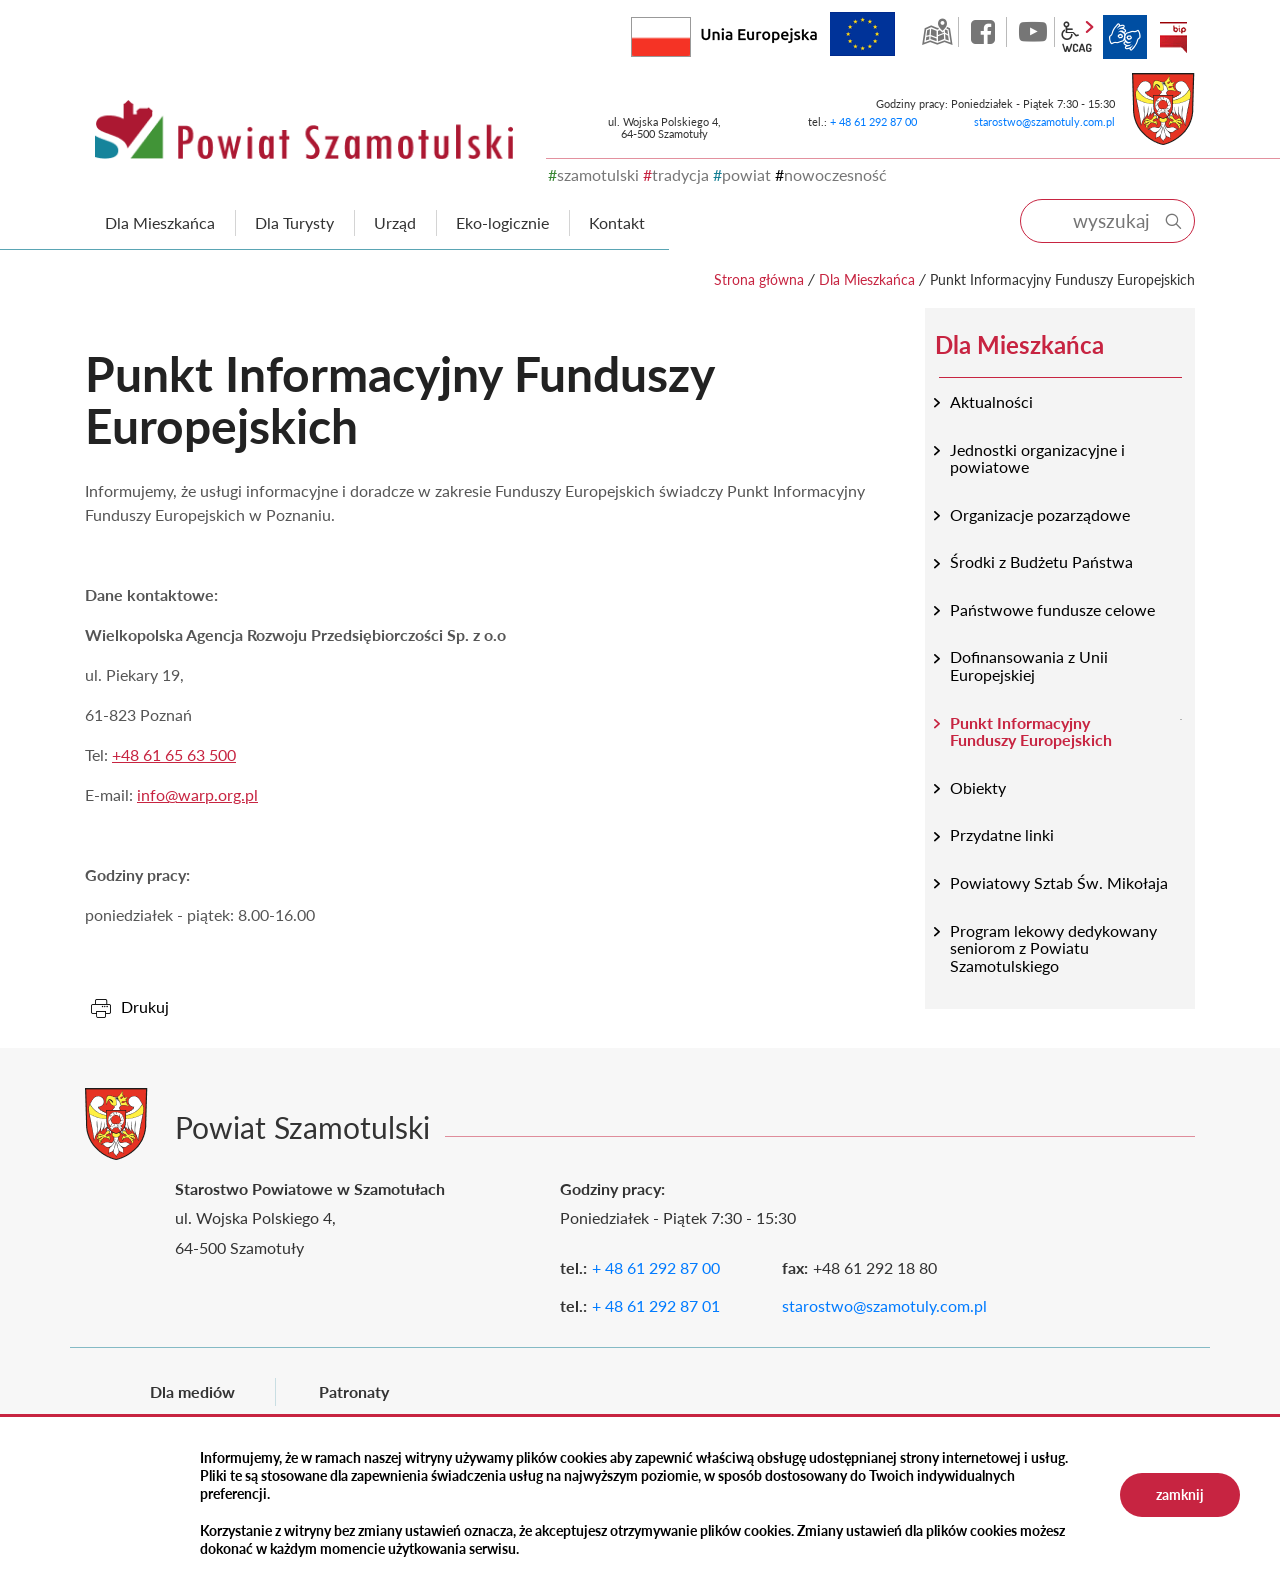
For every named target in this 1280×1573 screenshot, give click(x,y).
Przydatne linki (1002, 834)
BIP (1173, 37)
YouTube (1033, 32)
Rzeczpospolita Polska (690, 32)
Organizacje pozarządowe (1040, 514)
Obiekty (978, 787)
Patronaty (354, 1391)
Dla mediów (192, 1391)
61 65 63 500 (189, 754)
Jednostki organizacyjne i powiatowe (1037, 458)
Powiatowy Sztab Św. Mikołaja (1059, 882)
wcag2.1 (1077, 37)
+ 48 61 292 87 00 (873, 121)
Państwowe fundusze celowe (1052, 609)
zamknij (1180, 1494)
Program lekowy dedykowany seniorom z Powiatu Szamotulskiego (1053, 948)
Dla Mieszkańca (867, 279)
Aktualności (991, 401)
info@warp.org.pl (197, 794)
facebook (985, 32)
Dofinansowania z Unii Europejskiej (1029, 665)
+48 (127, 754)
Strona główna (759, 279)
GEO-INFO (937, 32)
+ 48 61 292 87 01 (656, 1305)
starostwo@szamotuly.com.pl (1044, 121)
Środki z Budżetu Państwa (1041, 561)
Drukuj (145, 1006)
